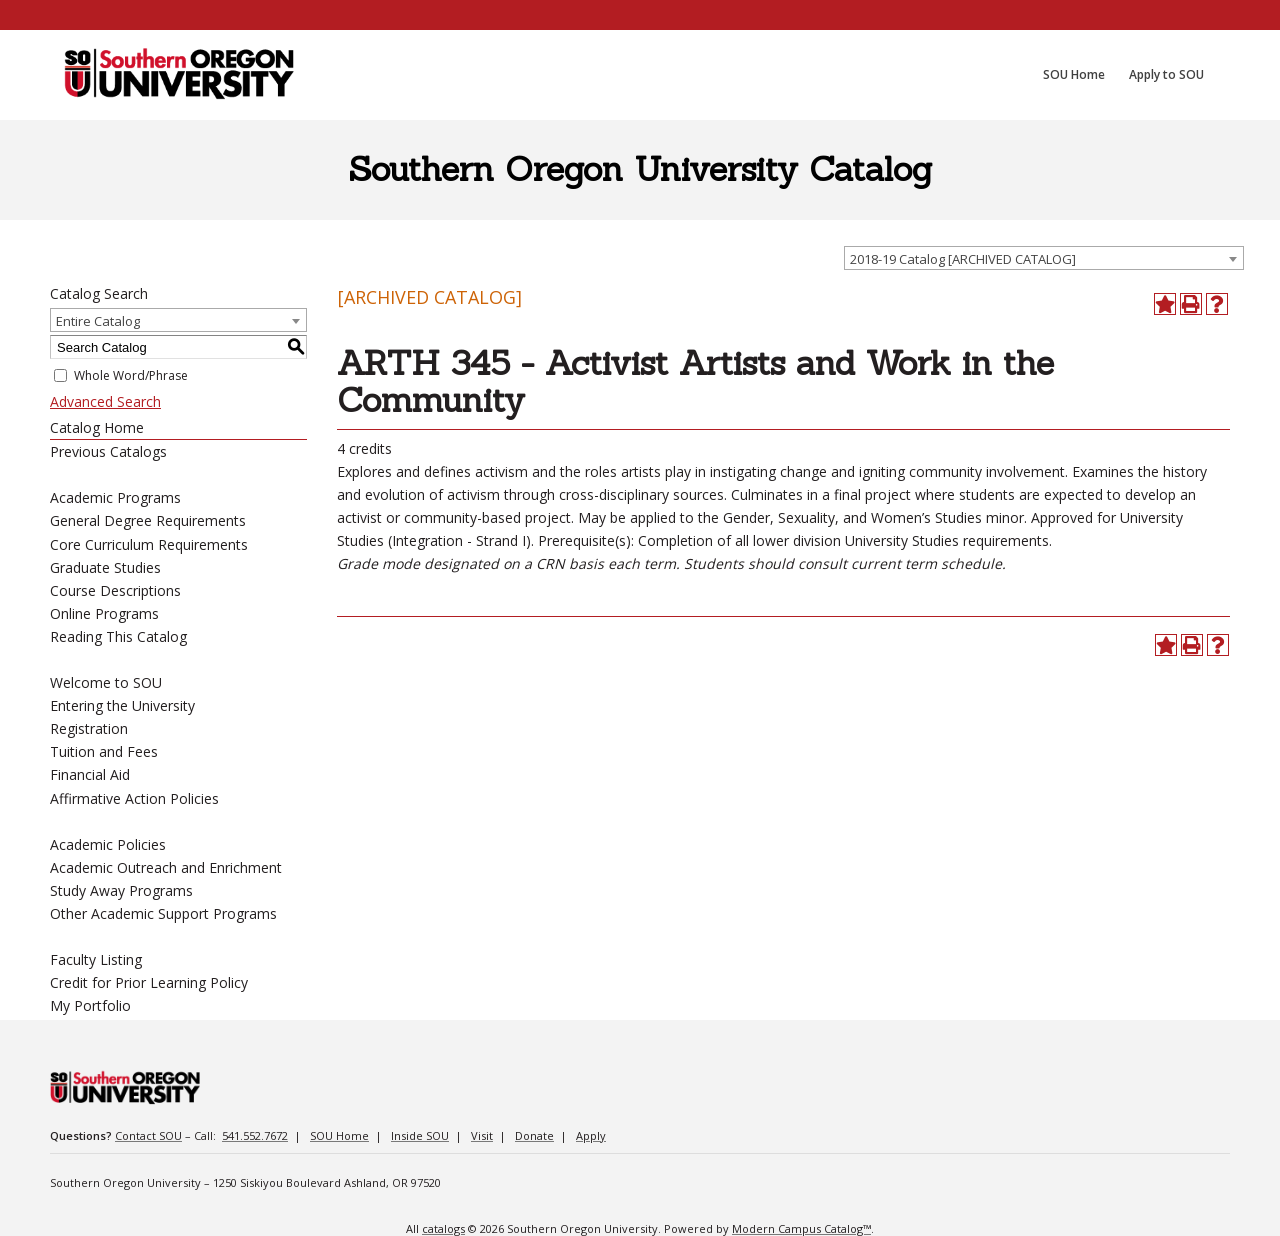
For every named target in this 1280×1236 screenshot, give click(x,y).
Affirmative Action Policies (134, 798)
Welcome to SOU (106, 682)
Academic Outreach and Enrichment (166, 867)
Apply (591, 1135)
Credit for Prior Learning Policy (149, 982)
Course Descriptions (115, 590)
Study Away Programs (121, 890)
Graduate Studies (105, 567)
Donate (534, 1135)
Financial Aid (90, 774)
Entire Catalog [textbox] (98, 321)
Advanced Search (105, 401)
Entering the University (122, 705)
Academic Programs (115, 497)
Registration (89, 728)
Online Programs (104, 613)
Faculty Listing (96, 959)
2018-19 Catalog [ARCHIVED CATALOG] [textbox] (963, 259)
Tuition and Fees (104, 751)
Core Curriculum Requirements (149, 544)
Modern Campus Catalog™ (801, 1228)
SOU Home (339, 1135)
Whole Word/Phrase (131, 375)
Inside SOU (420, 1135)
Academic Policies (108, 844)
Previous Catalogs (108, 451)
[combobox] (1044, 258)
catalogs (443, 1228)
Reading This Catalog (118, 636)
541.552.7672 (255, 1135)
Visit (482, 1135)
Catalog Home (97, 427)
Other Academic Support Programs (163, 913)
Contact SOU (148, 1135)
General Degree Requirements (148, 520)
